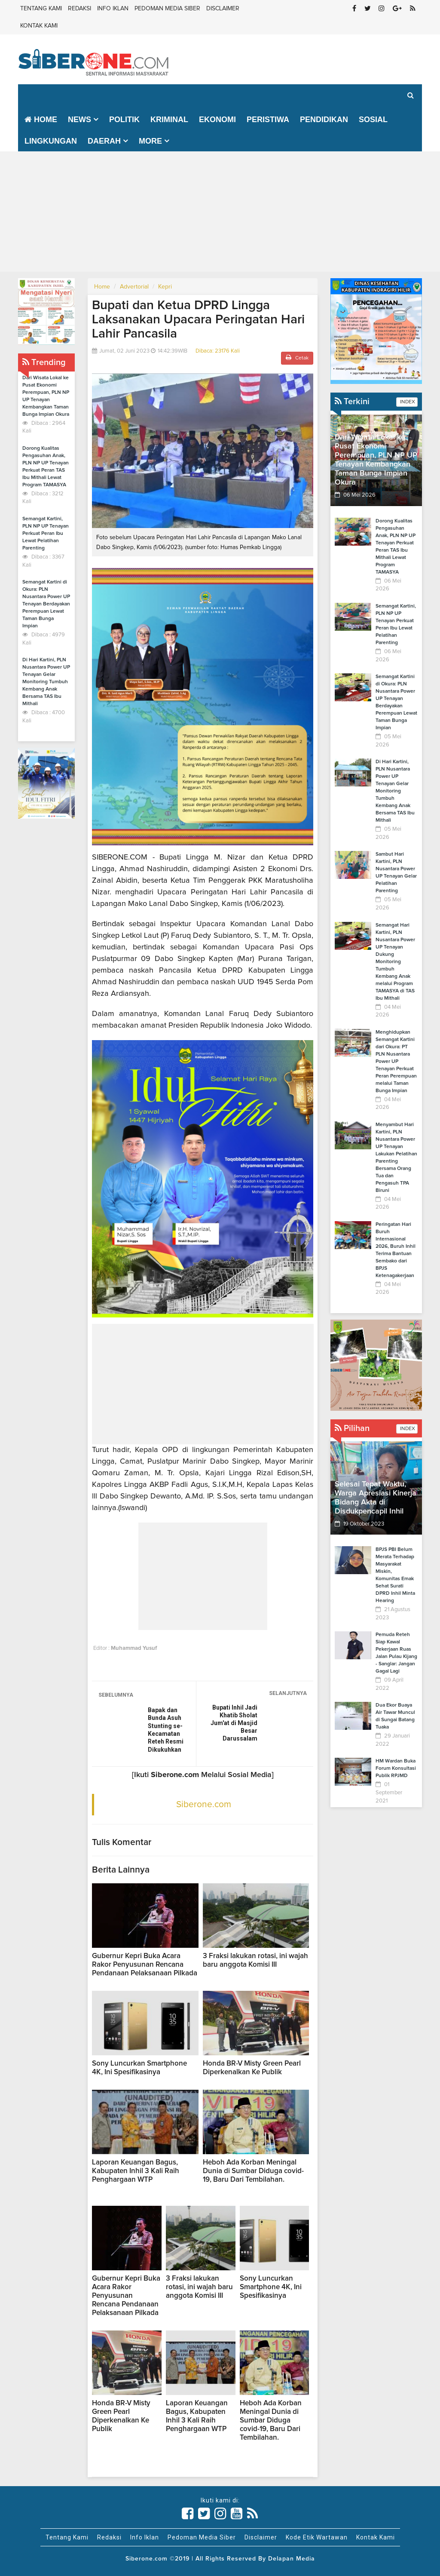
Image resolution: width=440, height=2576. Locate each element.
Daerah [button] (104, 141)
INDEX (407, 402)
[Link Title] (188, 2514)
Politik (124, 119)
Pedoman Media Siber (167, 9)
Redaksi (79, 9)
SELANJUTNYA (288, 1693)
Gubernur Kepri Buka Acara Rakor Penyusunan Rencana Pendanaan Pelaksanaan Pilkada (144, 1965)
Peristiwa (268, 119)
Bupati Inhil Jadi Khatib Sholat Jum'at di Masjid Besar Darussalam (234, 1723)
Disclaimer (222, 9)
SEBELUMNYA (115, 1695)
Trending (44, 362)
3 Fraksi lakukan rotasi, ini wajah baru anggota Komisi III (199, 2287)
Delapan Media (291, 2559)
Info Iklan (112, 9)
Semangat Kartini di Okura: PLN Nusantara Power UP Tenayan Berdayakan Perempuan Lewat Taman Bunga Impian (46, 604)
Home (40, 119)
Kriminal (169, 119)
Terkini (352, 401)
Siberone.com (203, 1804)
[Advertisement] (220, 211)
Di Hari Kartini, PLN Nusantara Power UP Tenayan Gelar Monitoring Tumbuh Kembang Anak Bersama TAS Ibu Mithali (46, 681)
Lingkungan (50, 141)
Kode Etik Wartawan (317, 2537)
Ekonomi (217, 119)
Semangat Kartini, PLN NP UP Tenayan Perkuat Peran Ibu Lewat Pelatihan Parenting (45, 533)
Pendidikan (324, 119)
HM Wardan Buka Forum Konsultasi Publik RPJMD (396, 1768)
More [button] (150, 141)
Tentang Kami (41, 9)
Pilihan (352, 1428)
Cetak (297, 357)
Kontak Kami (39, 26)
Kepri (165, 287)
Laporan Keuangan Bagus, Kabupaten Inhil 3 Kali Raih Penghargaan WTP (135, 2171)
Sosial (373, 119)
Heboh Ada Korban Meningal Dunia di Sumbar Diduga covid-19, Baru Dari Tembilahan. (253, 2171)
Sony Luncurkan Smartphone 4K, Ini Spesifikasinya (271, 2287)
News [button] (79, 119)
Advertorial (134, 287)
